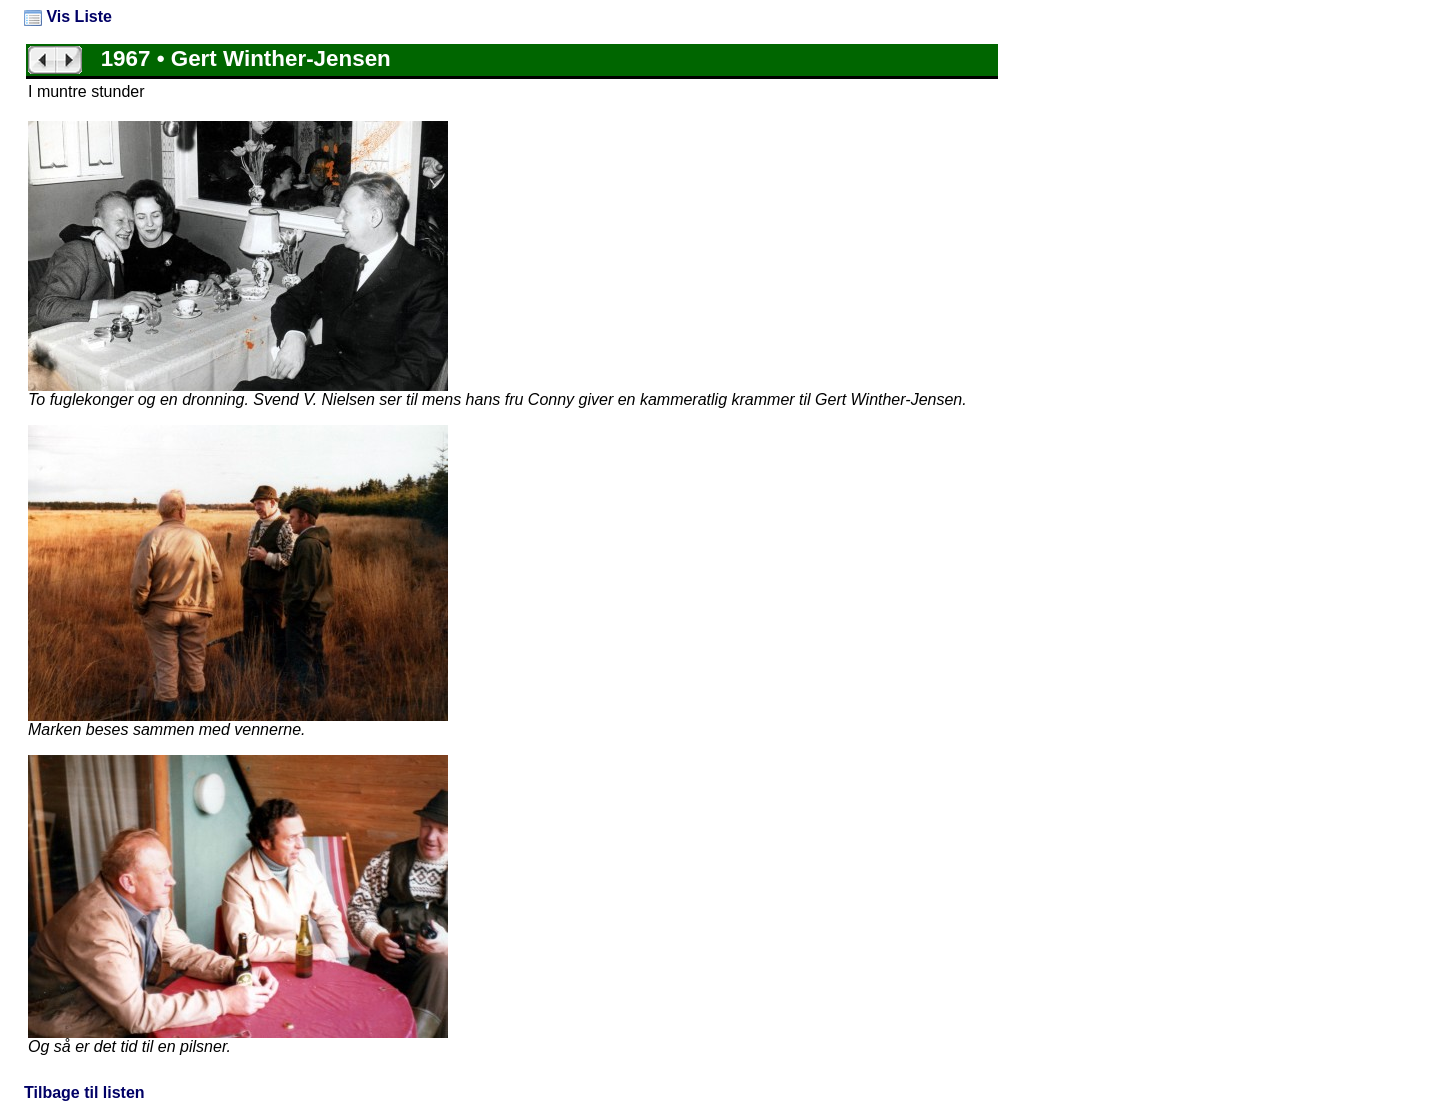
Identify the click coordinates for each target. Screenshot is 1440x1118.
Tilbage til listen (84, 1092)
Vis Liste (68, 16)
